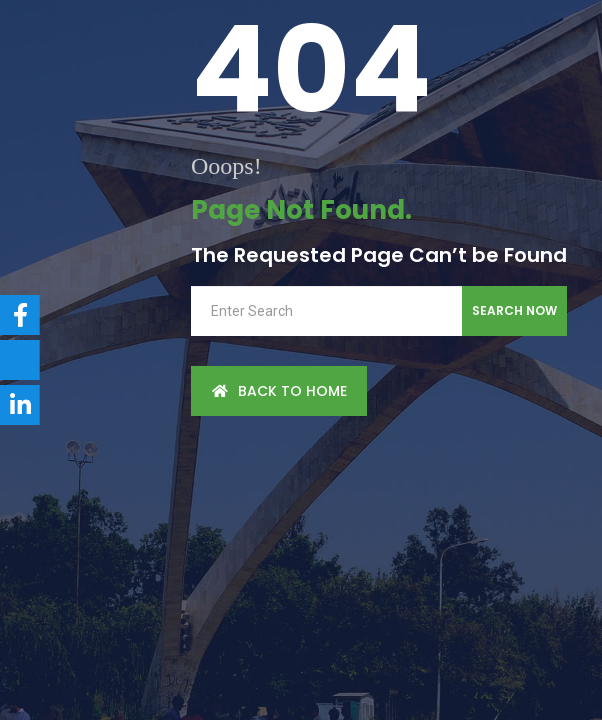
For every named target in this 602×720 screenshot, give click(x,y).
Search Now (514, 310)
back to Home (279, 391)
